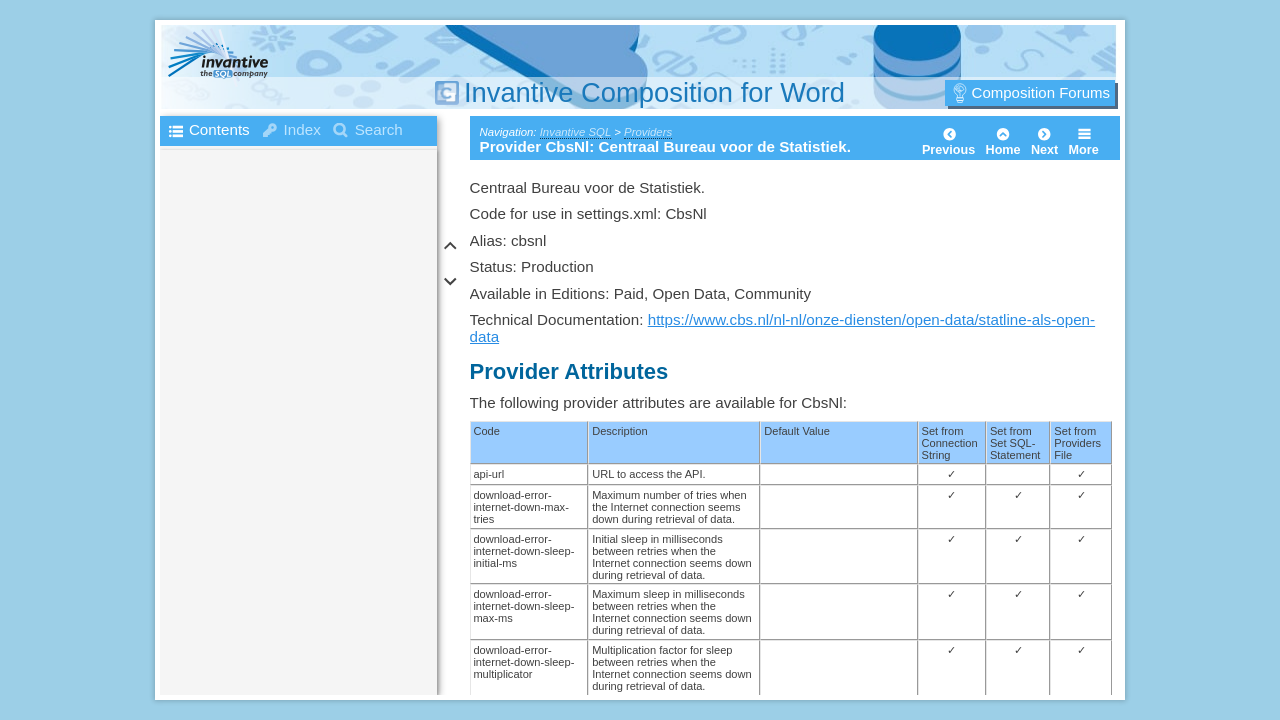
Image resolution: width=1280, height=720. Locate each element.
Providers (648, 132)
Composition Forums (1041, 92)
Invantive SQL (575, 132)
